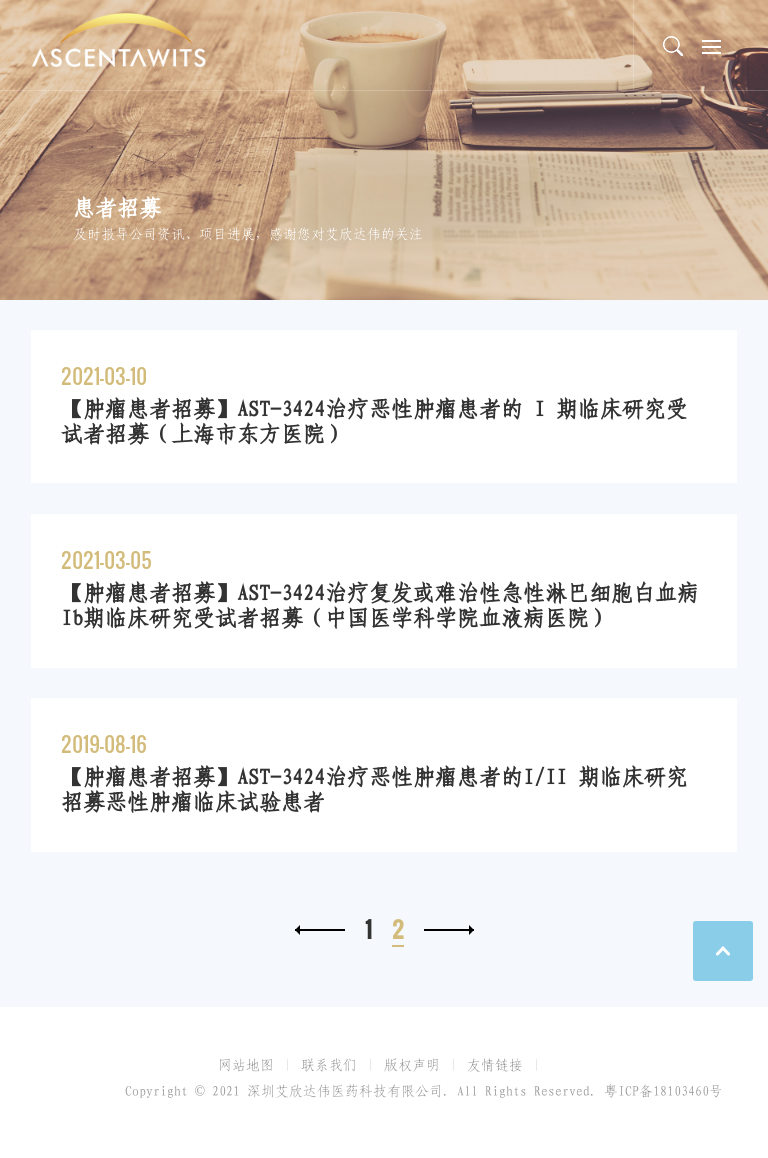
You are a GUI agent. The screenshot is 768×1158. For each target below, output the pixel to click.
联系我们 (329, 1065)
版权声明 (412, 1065)
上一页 (320, 930)
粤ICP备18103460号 (663, 1091)
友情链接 (495, 1065)
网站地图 (246, 1065)
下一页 (449, 930)
